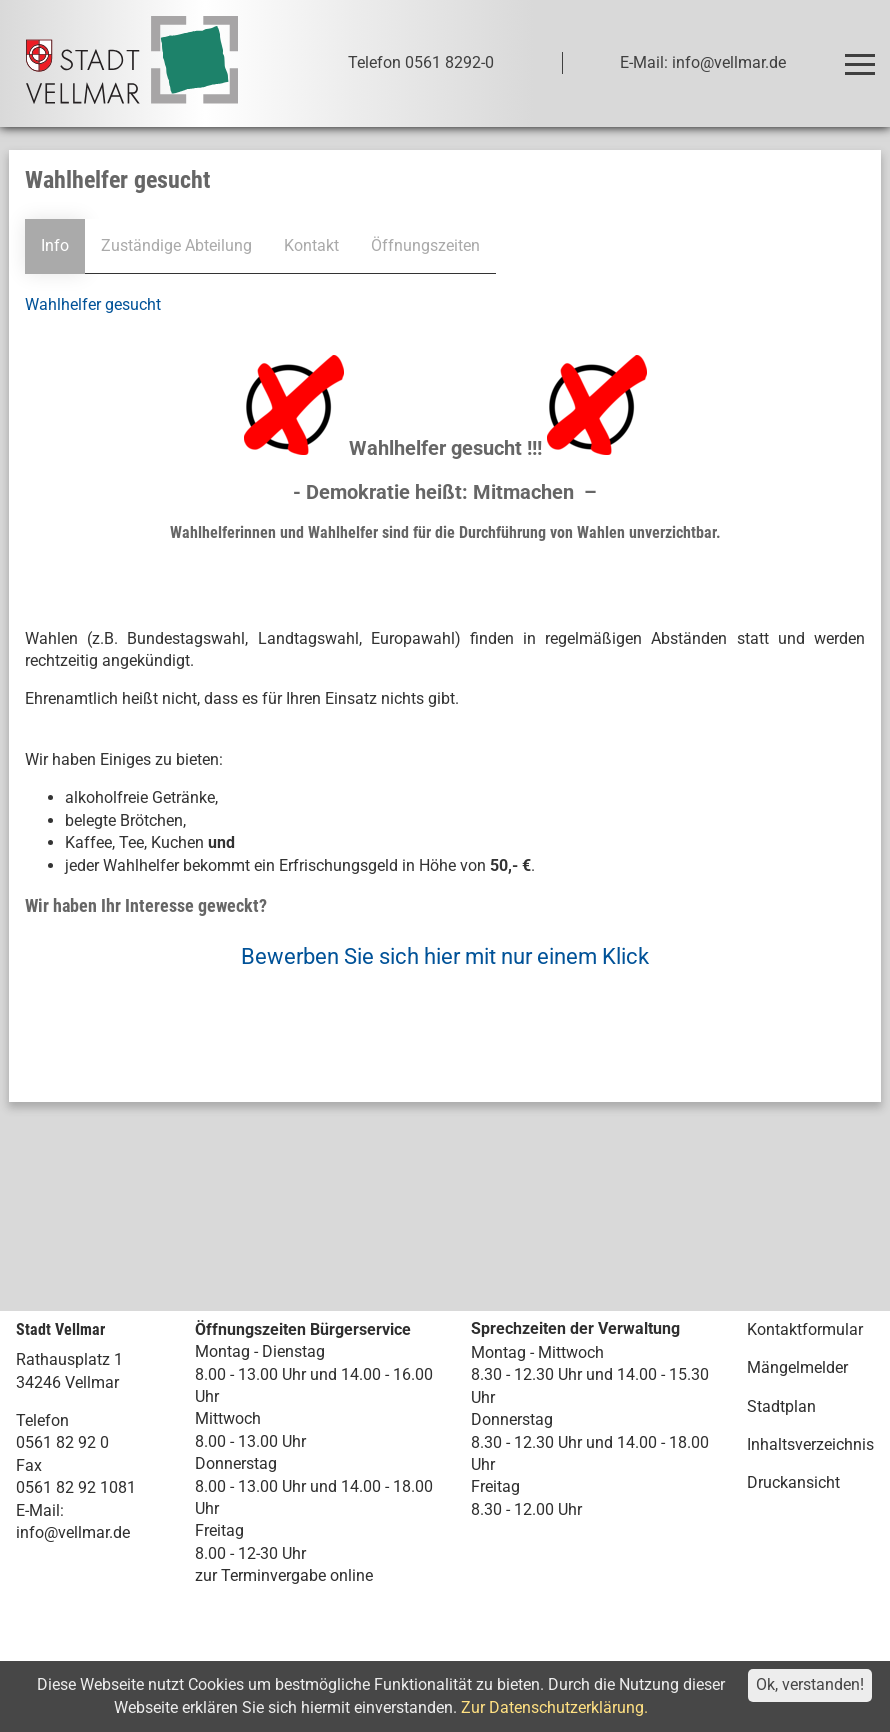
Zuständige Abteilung (176, 245)
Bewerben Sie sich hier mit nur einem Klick (445, 956)
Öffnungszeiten (425, 245)
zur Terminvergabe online (284, 1575)
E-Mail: (40, 1510)
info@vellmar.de (73, 1532)
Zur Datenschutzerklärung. (554, 1707)
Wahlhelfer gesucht (93, 304)
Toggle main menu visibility (863, 55)
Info (55, 245)
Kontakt (311, 245)
